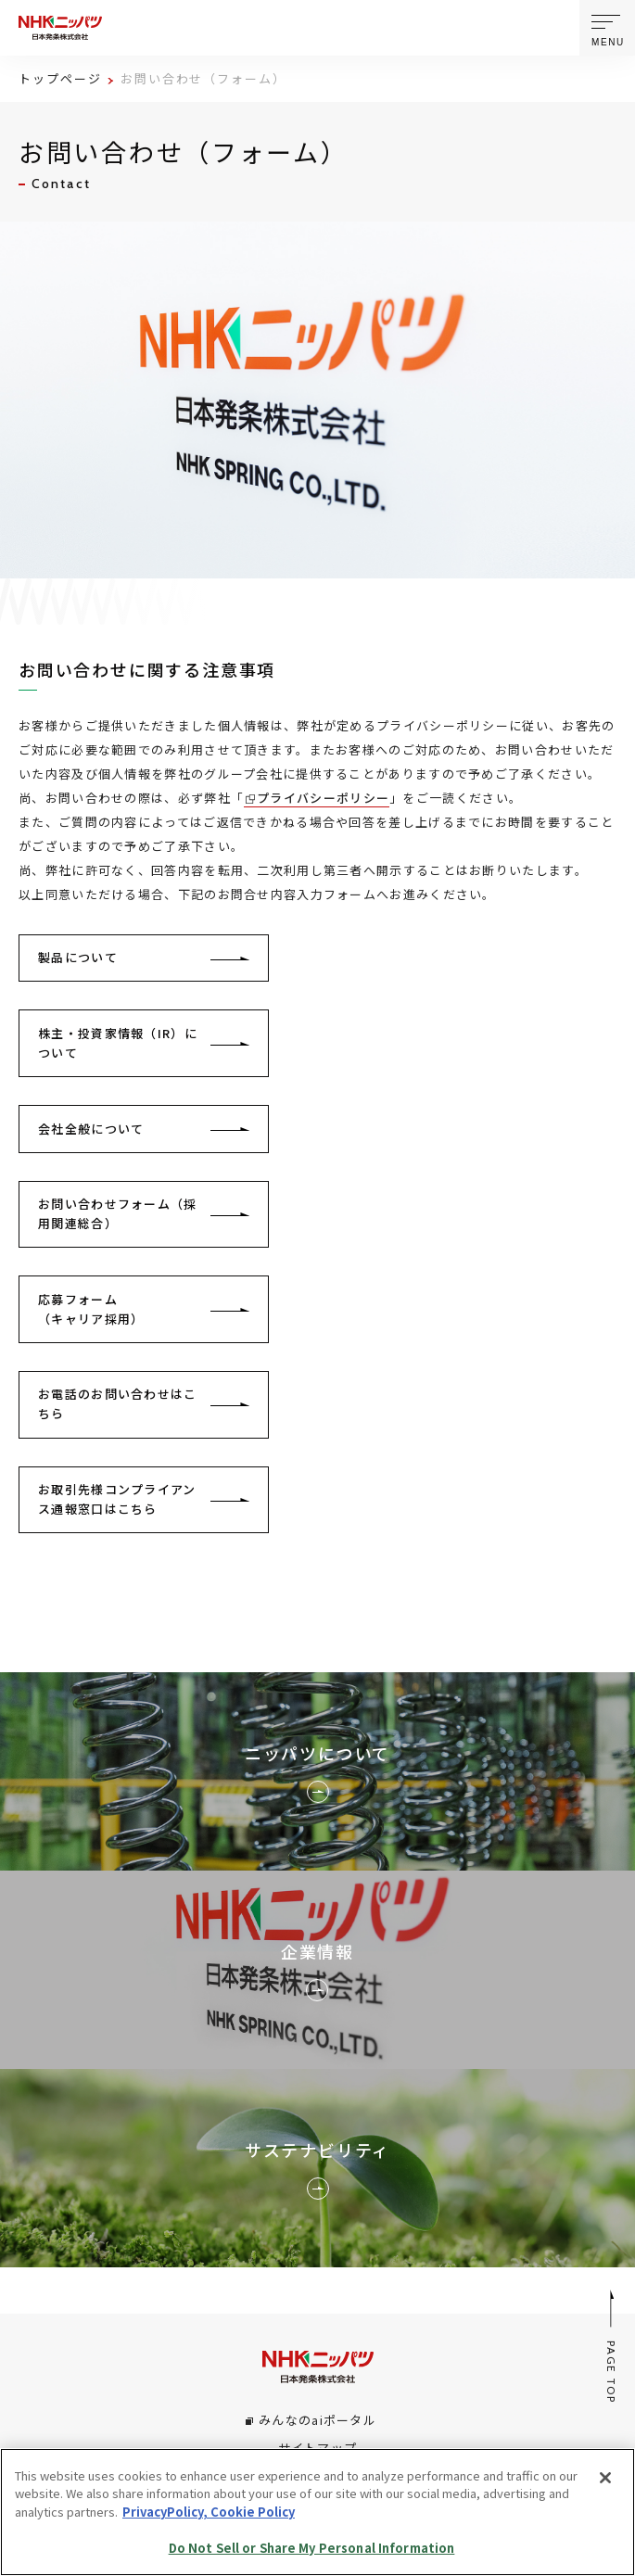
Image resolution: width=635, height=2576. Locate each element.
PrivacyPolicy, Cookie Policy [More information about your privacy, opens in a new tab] (208, 2511)
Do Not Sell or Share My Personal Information (312, 2548)
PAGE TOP (612, 2347)
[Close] (605, 2477)
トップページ (60, 78)
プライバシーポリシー (323, 797)
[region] (317, 2512)
